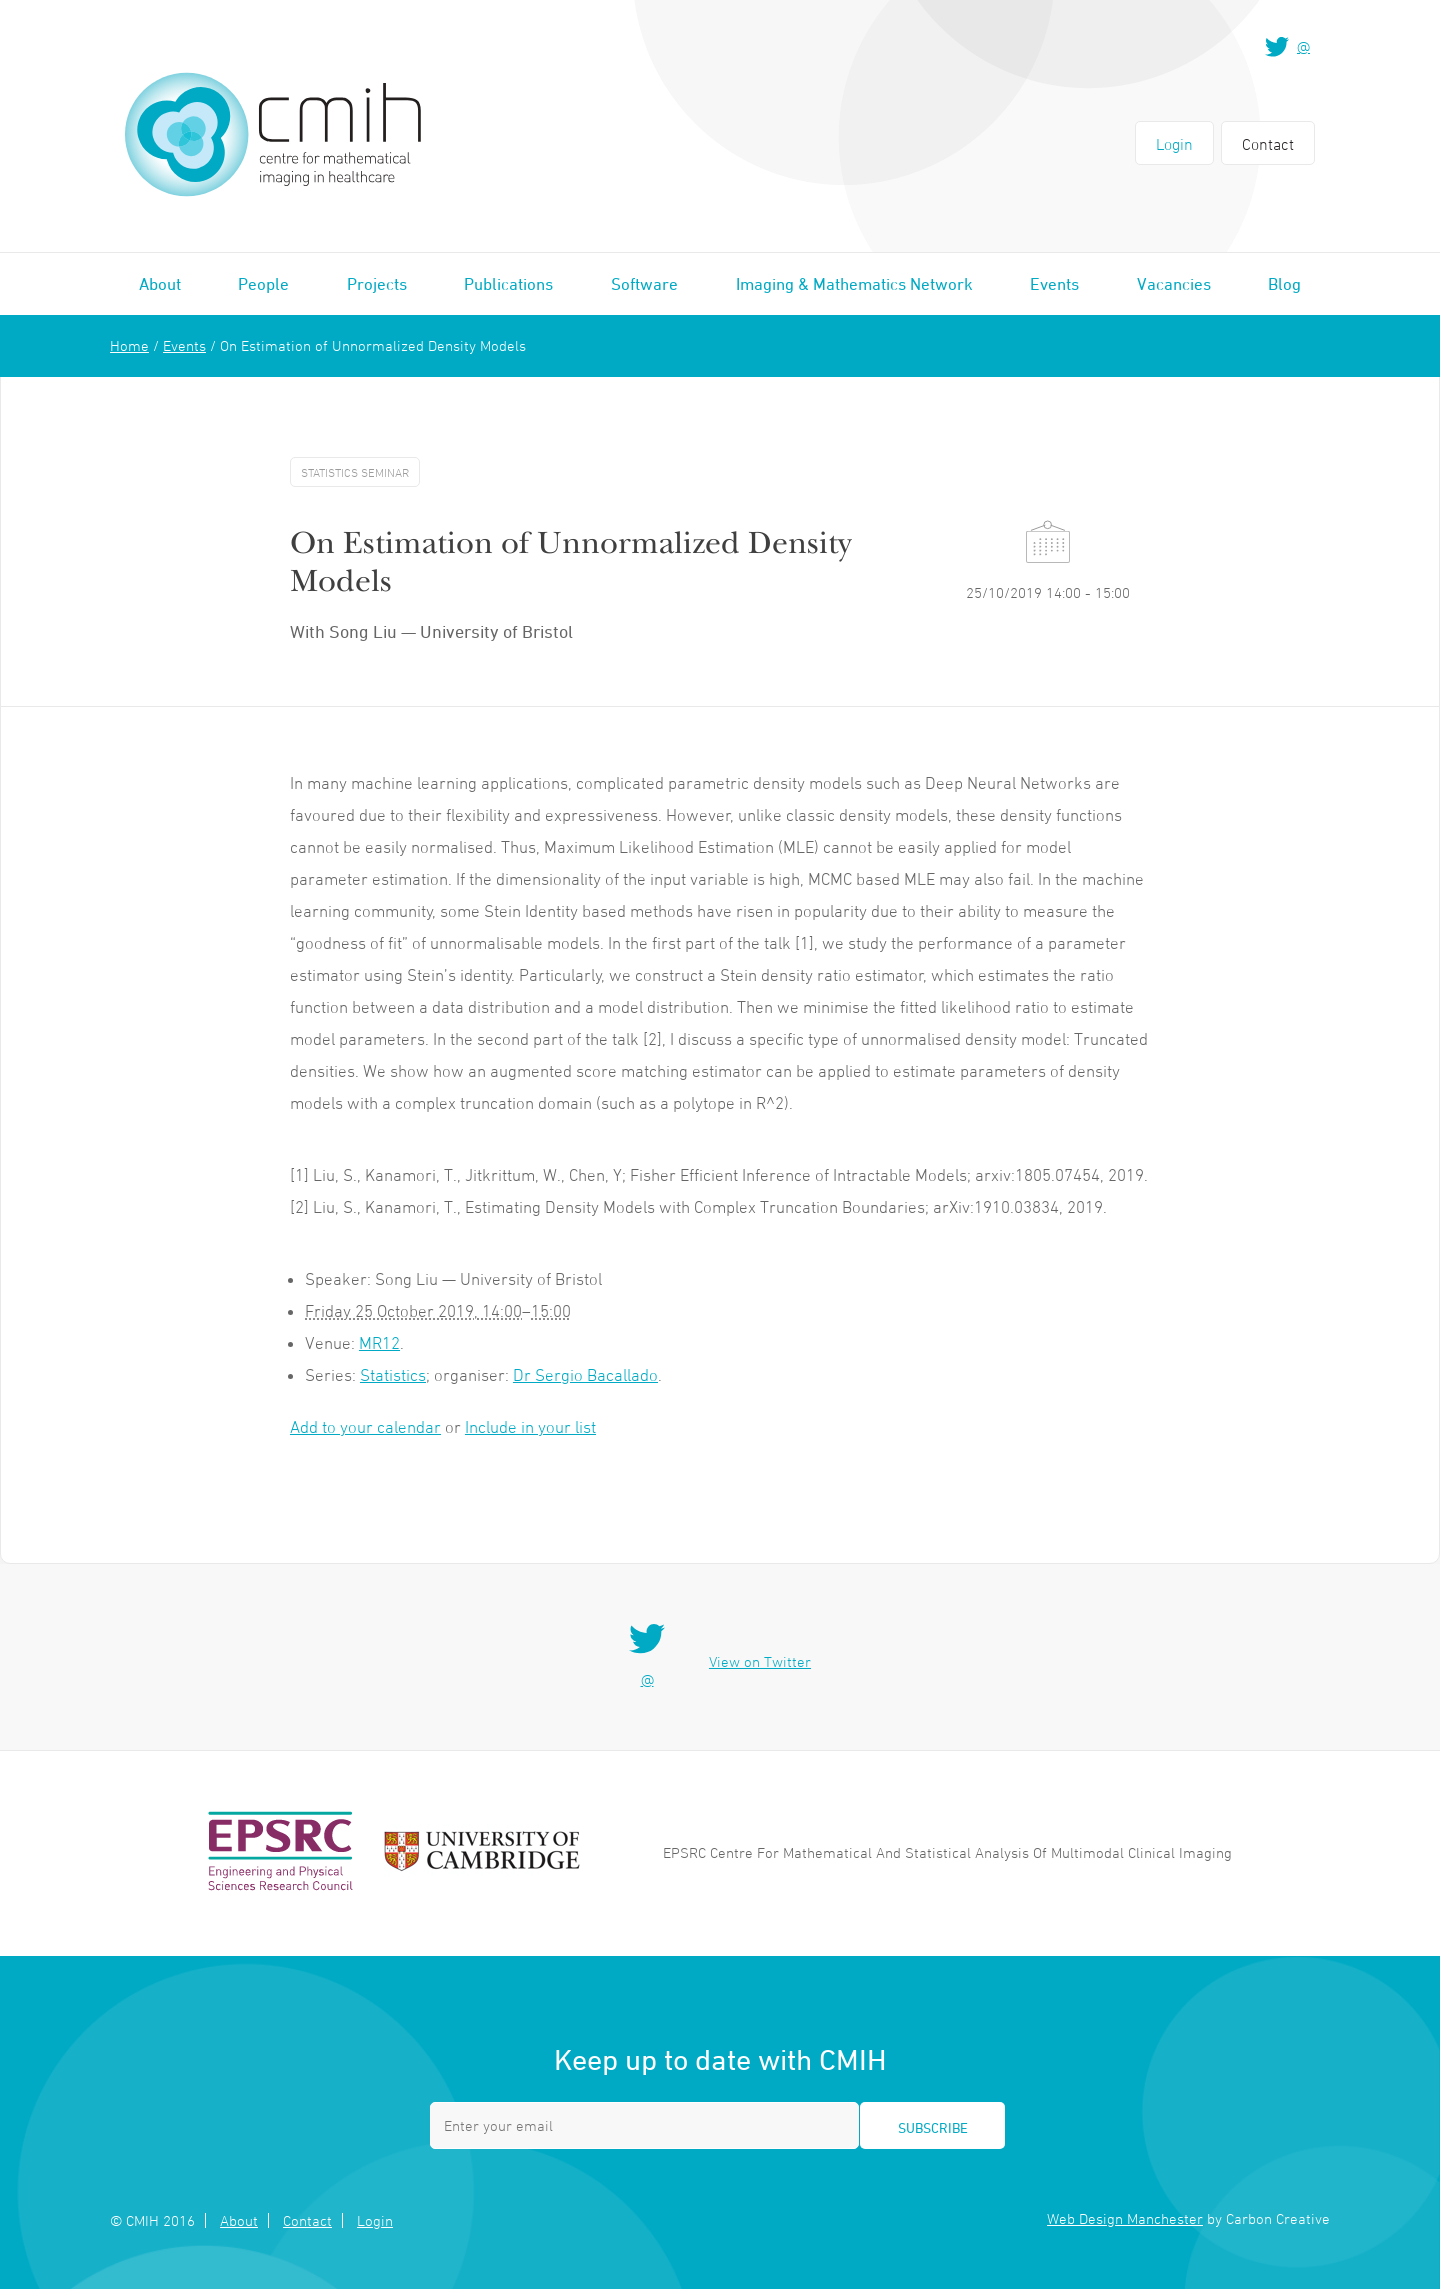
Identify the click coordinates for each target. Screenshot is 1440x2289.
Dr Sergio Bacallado (585, 1375)
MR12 (379, 1343)
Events (1054, 284)
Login (1174, 144)
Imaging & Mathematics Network (854, 284)
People (263, 284)
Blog (1284, 284)
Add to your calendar (365, 1427)
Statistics (393, 1375)
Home (129, 345)
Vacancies (1174, 284)
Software (644, 284)
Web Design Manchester (1125, 2218)
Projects (377, 284)
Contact (1268, 144)
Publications (508, 284)
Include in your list (530, 1427)
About (160, 284)
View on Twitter (760, 1661)
